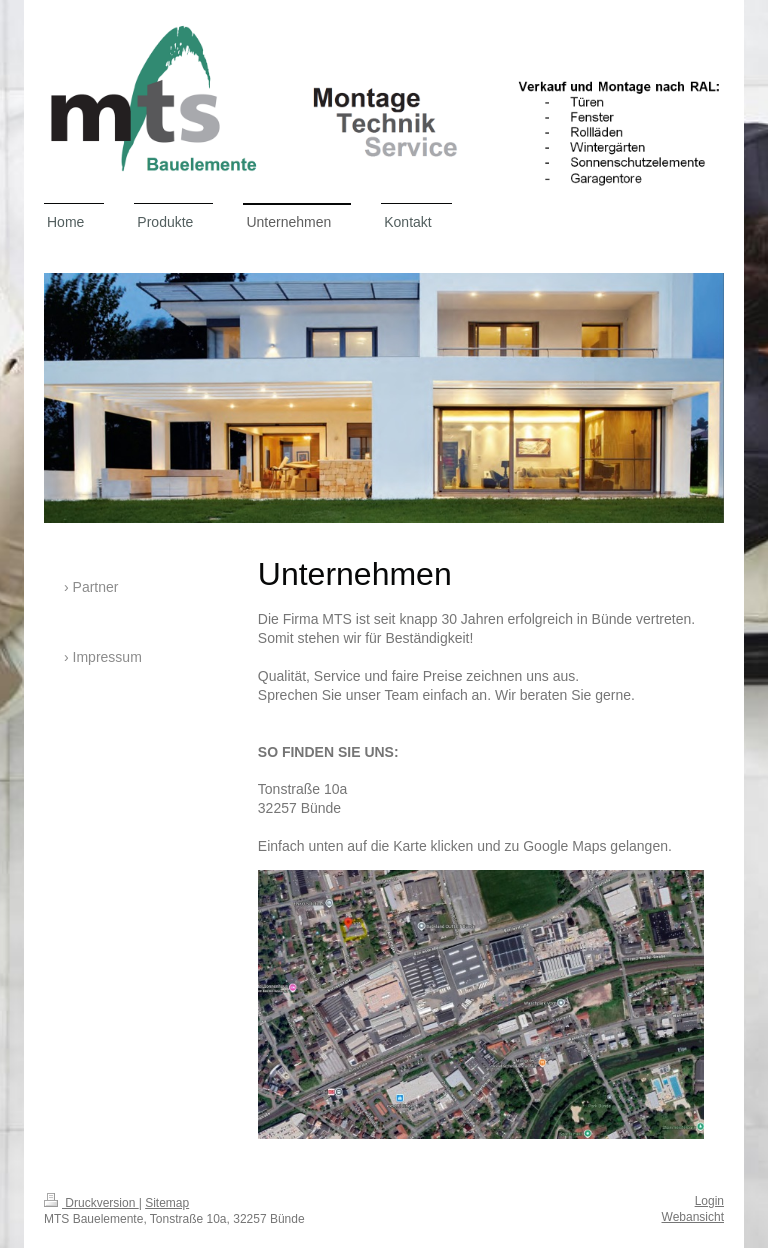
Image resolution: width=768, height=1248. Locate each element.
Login (709, 1201)
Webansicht (693, 1217)
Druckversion (91, 1203)
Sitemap (167, 1203)
